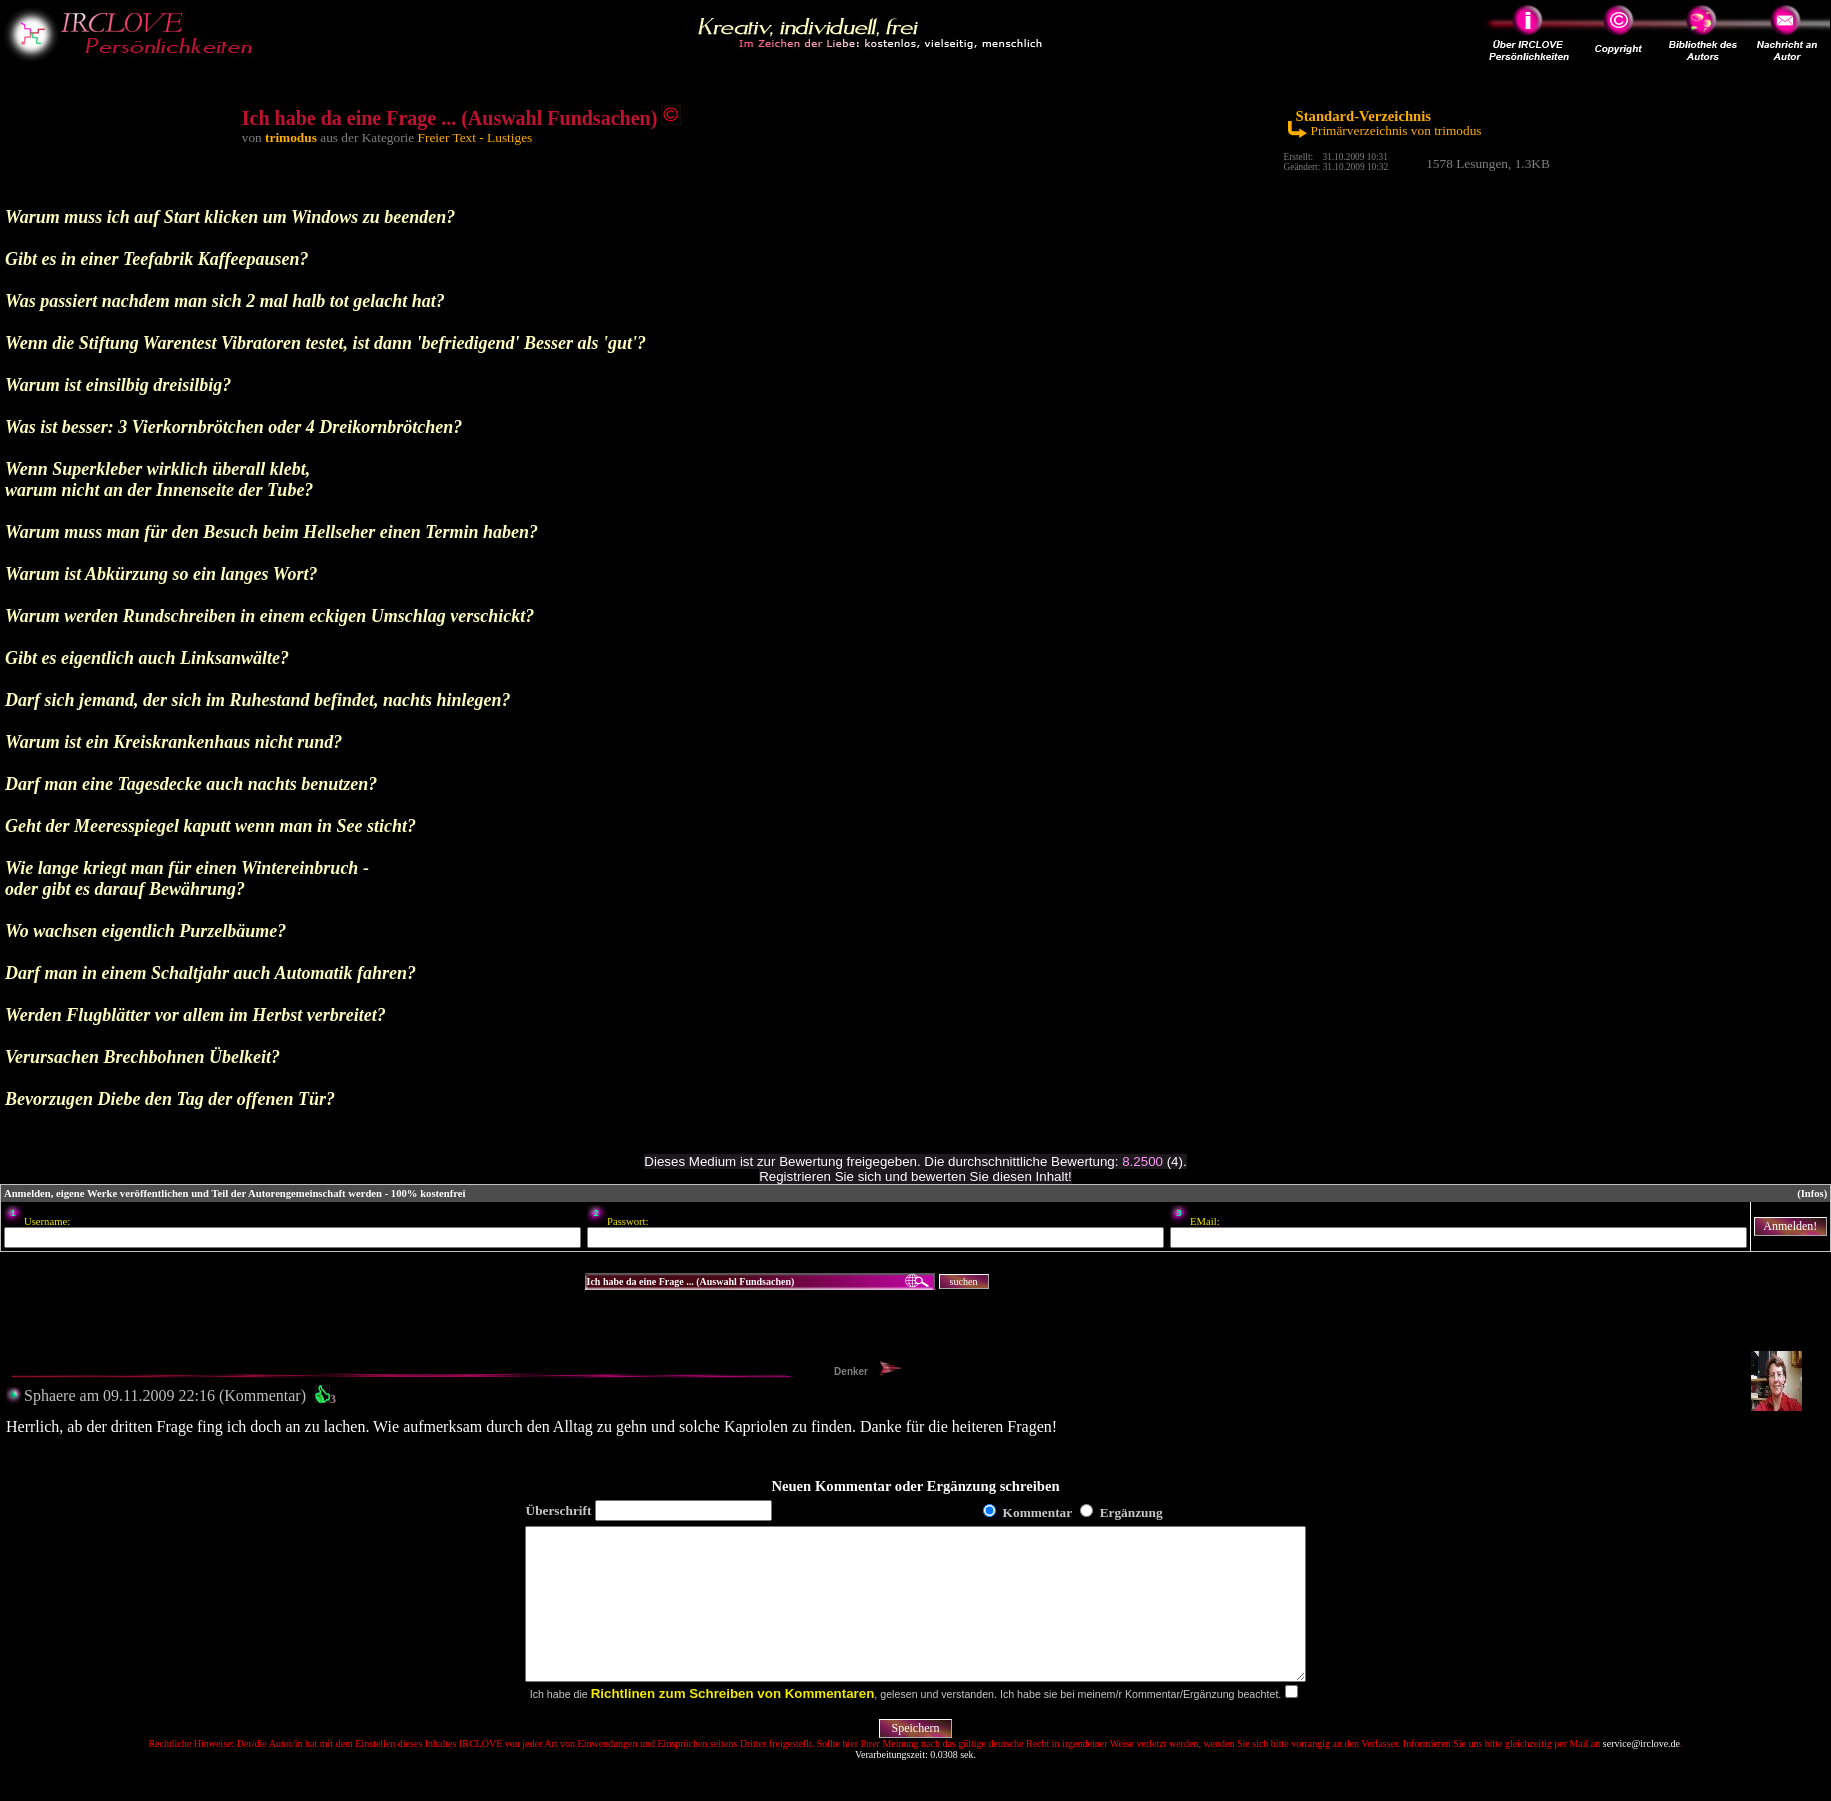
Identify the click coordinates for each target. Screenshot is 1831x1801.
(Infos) (1812, 1193)
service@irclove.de (1641, 1773)
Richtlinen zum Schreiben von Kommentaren (733, 1723)
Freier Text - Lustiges (475, 137)
